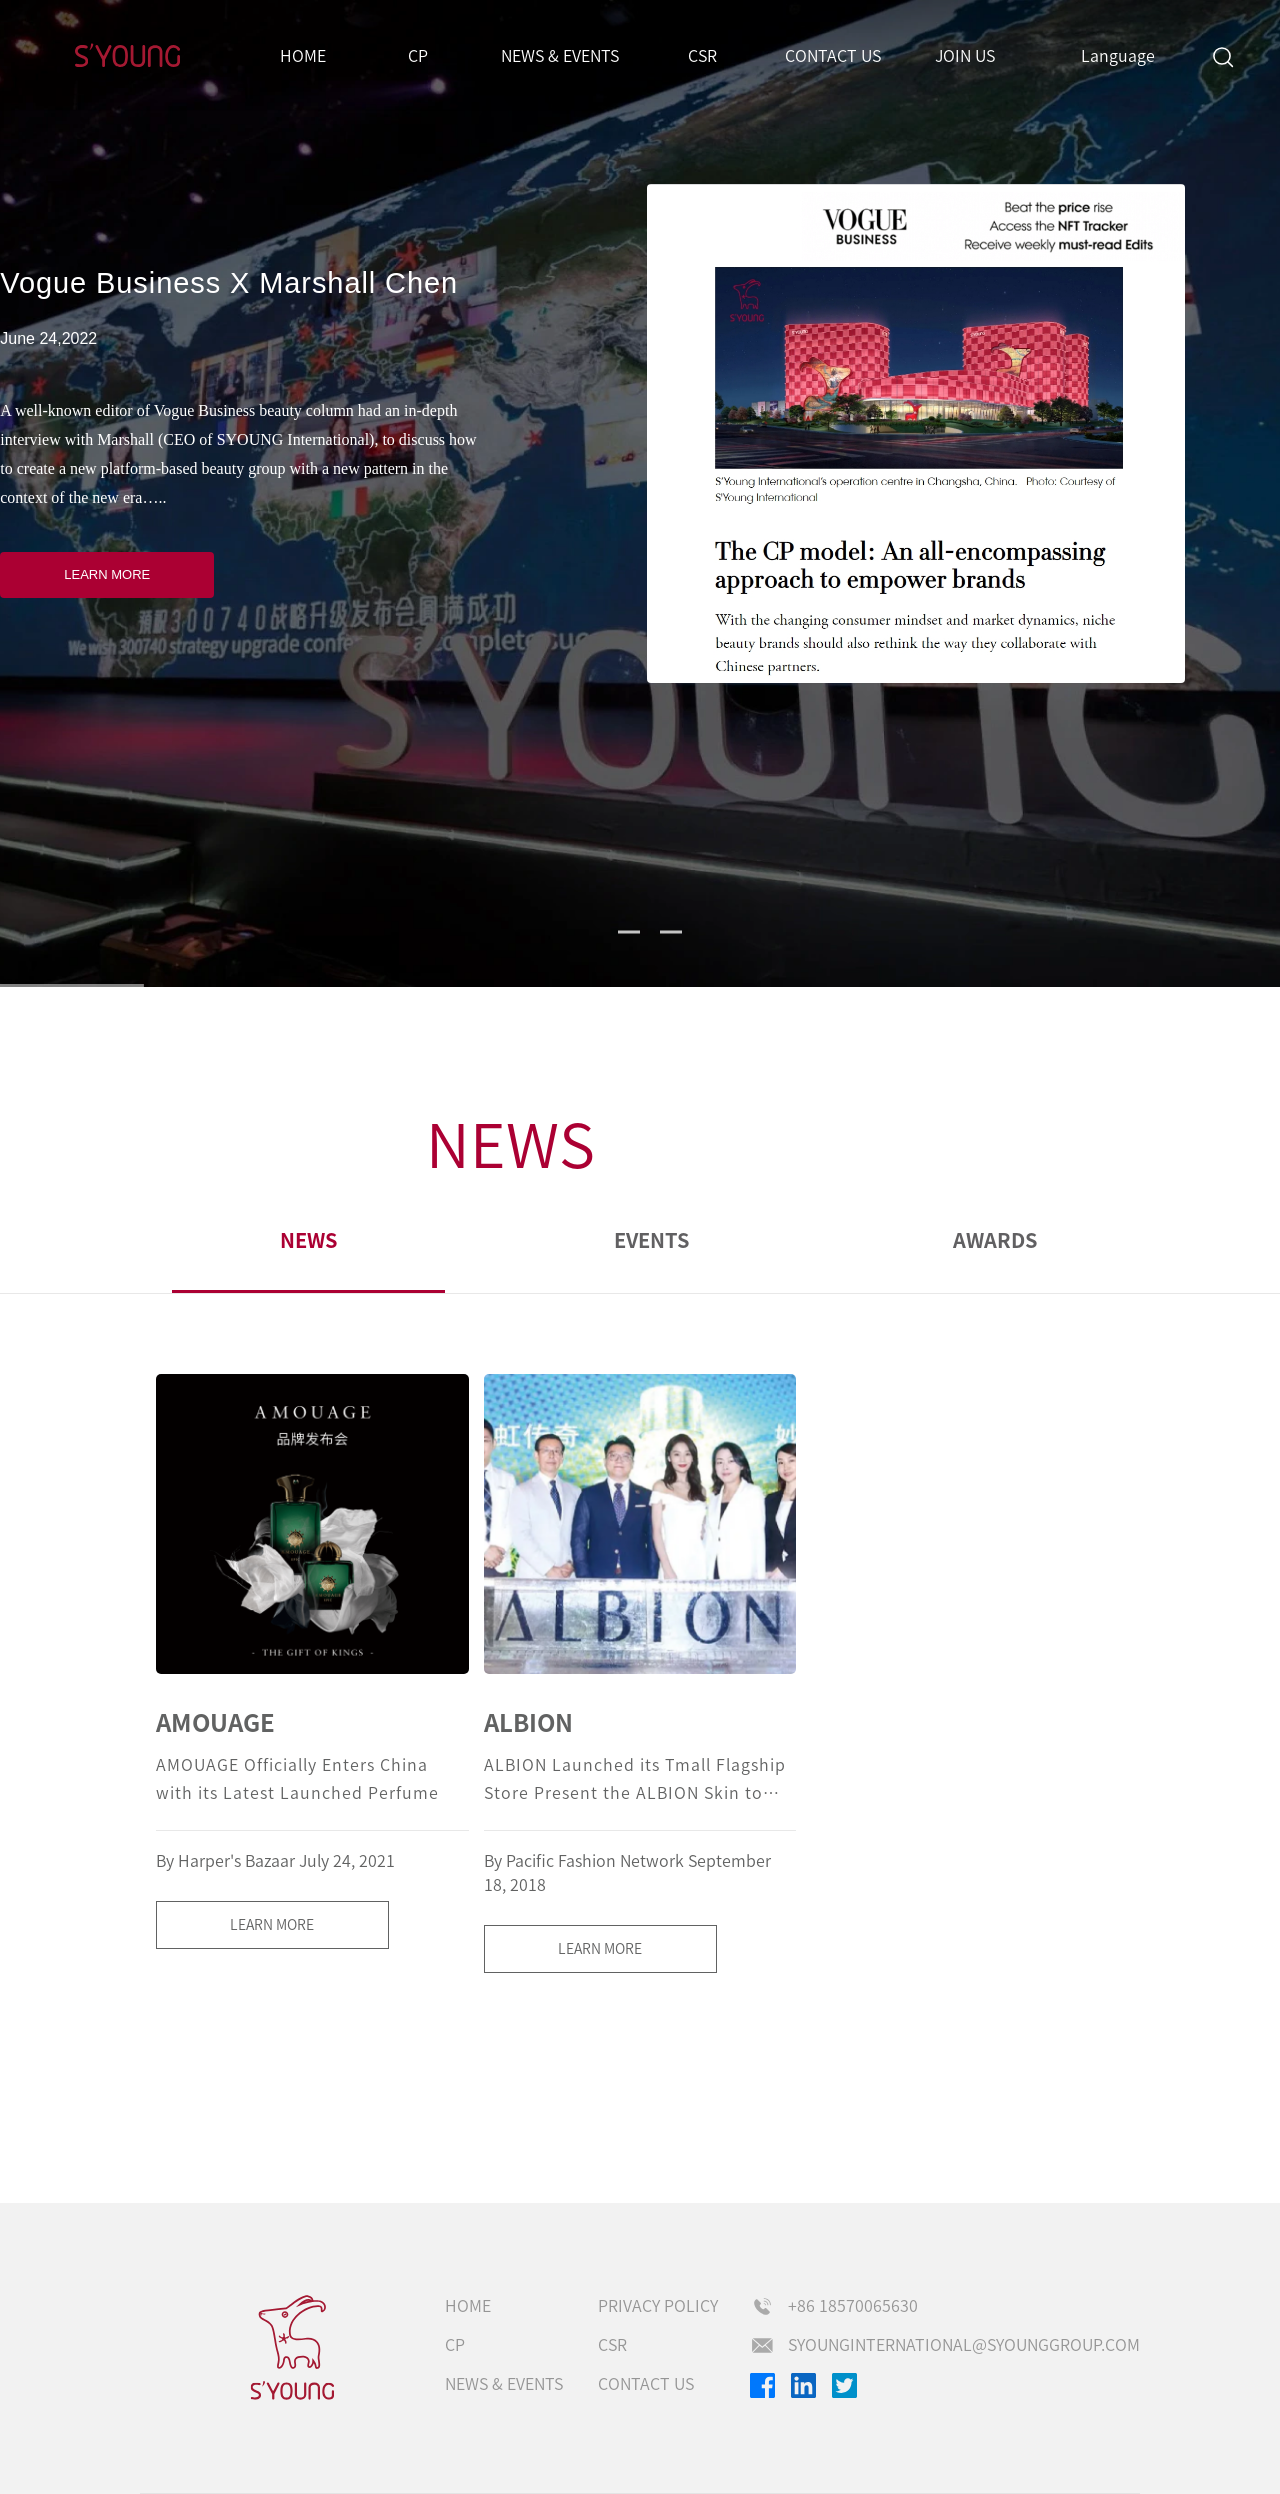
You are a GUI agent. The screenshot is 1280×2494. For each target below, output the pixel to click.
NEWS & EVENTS (560, 56)
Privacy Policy (658, 2306)
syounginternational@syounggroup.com (964, 2345)
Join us (965, 56)
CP (418, 56)
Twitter (844, 2385)
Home (303, 56)
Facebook (762, 2385)
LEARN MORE (107, 574)
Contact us (833, 56)
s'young (293, 2348)
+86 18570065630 (853, 2306)
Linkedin (803, 2385)
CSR (702, 56)
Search (1222, 56)
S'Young (127, 56)
